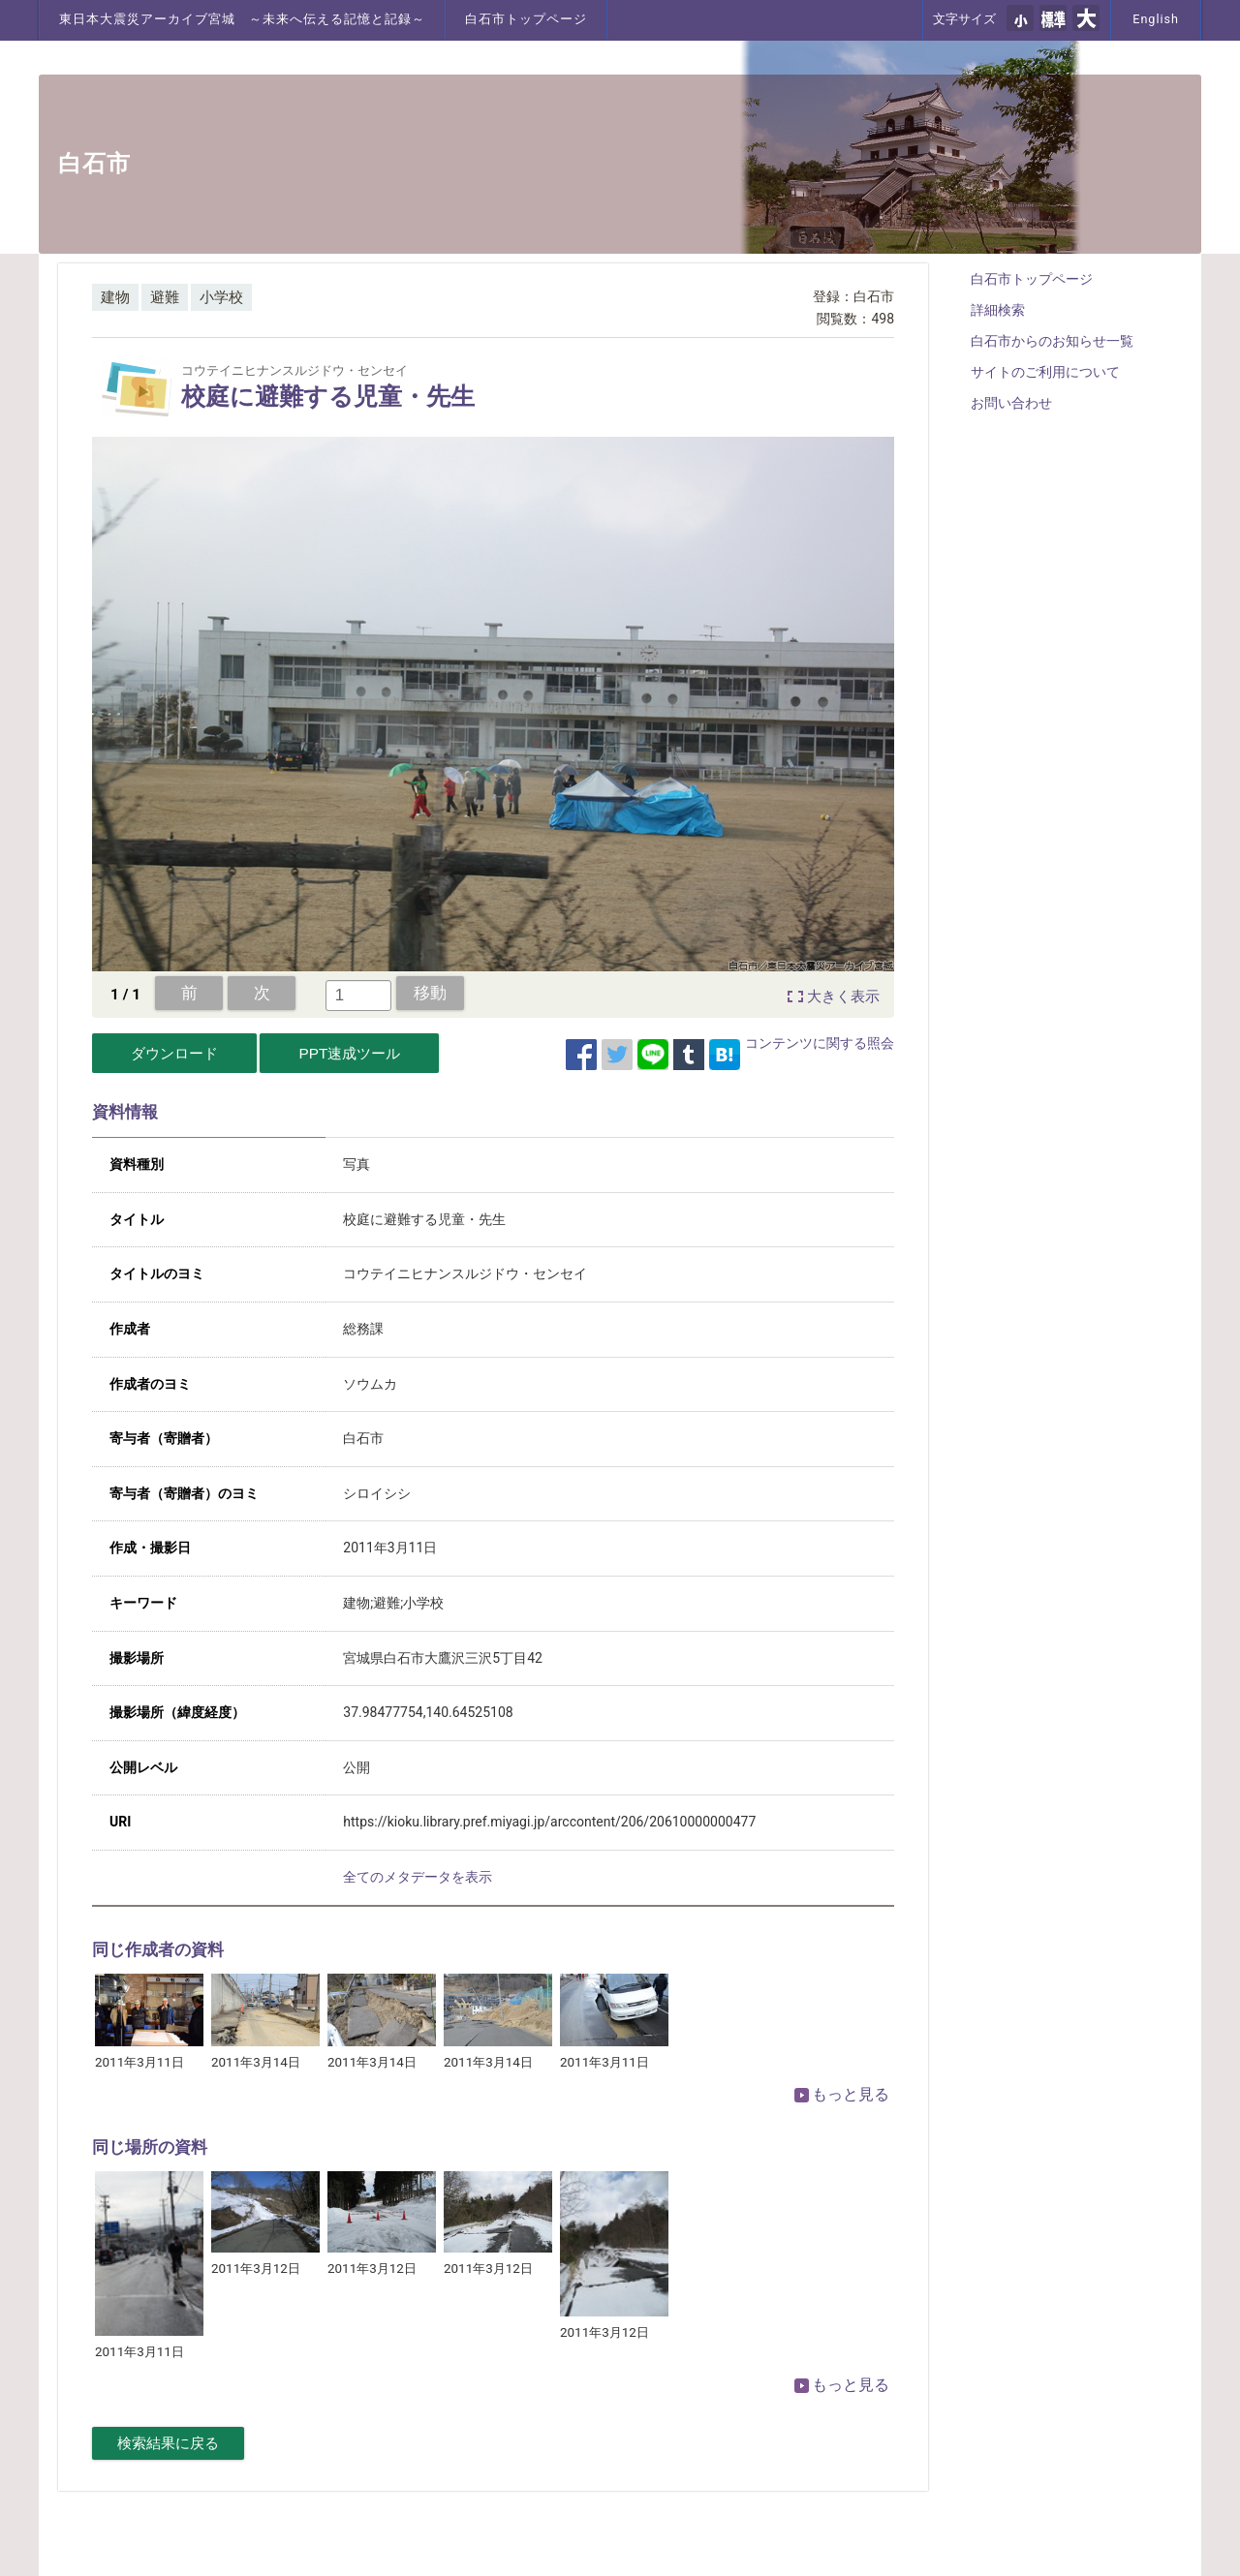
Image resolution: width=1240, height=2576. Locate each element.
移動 (430, 992)
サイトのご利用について (1045, 372)
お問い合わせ (1011, 403)
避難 (164, 297)
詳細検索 (998, 310)
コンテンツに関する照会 (819, 1043)
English (1155, 19)
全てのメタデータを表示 (417, 1877)
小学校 (221, 297)
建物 (115, 297)
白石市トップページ (526, 19)
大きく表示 (843, 996)
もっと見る (841, 2094)
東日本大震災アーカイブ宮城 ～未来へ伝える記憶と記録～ (242, 19)
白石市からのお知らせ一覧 (1052, 341)
